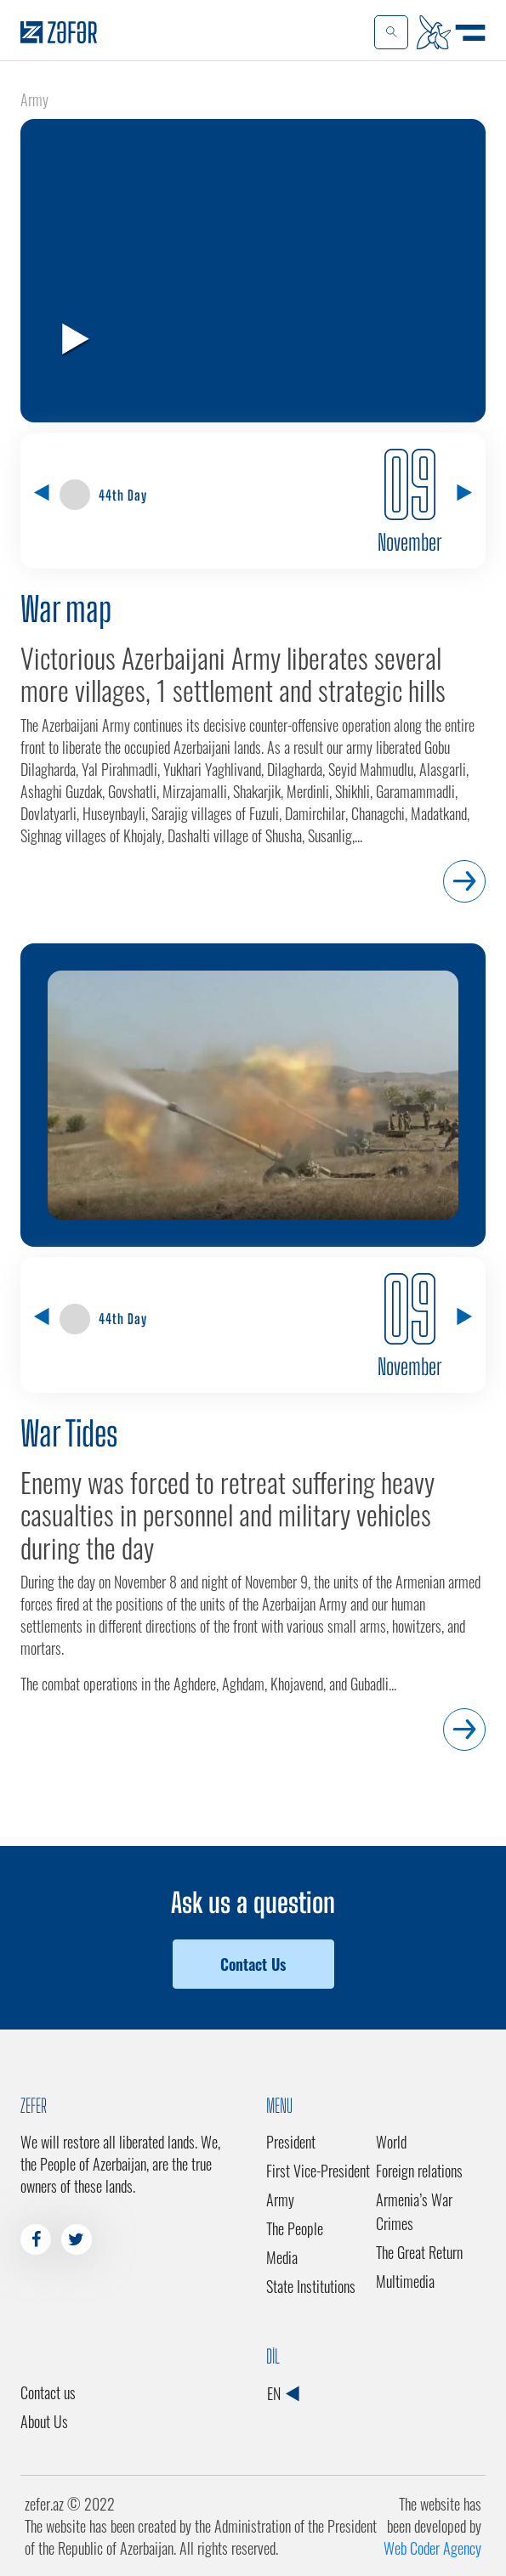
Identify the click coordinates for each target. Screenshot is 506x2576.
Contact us (48, 2392)
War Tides (68, 1433)
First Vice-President (318, 2171)
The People (294, 2228)
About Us (44, 2421)
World (391, 2142)
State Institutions (310, 2286)
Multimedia (405, 2281)
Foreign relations (419, 2171)
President (291, 2142)
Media (282, 2257)
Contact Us (253, 1964)
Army (280, 2199)
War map (65, 609)
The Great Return (419, 2252)
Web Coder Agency (432, 2548)
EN (282, 2393)
